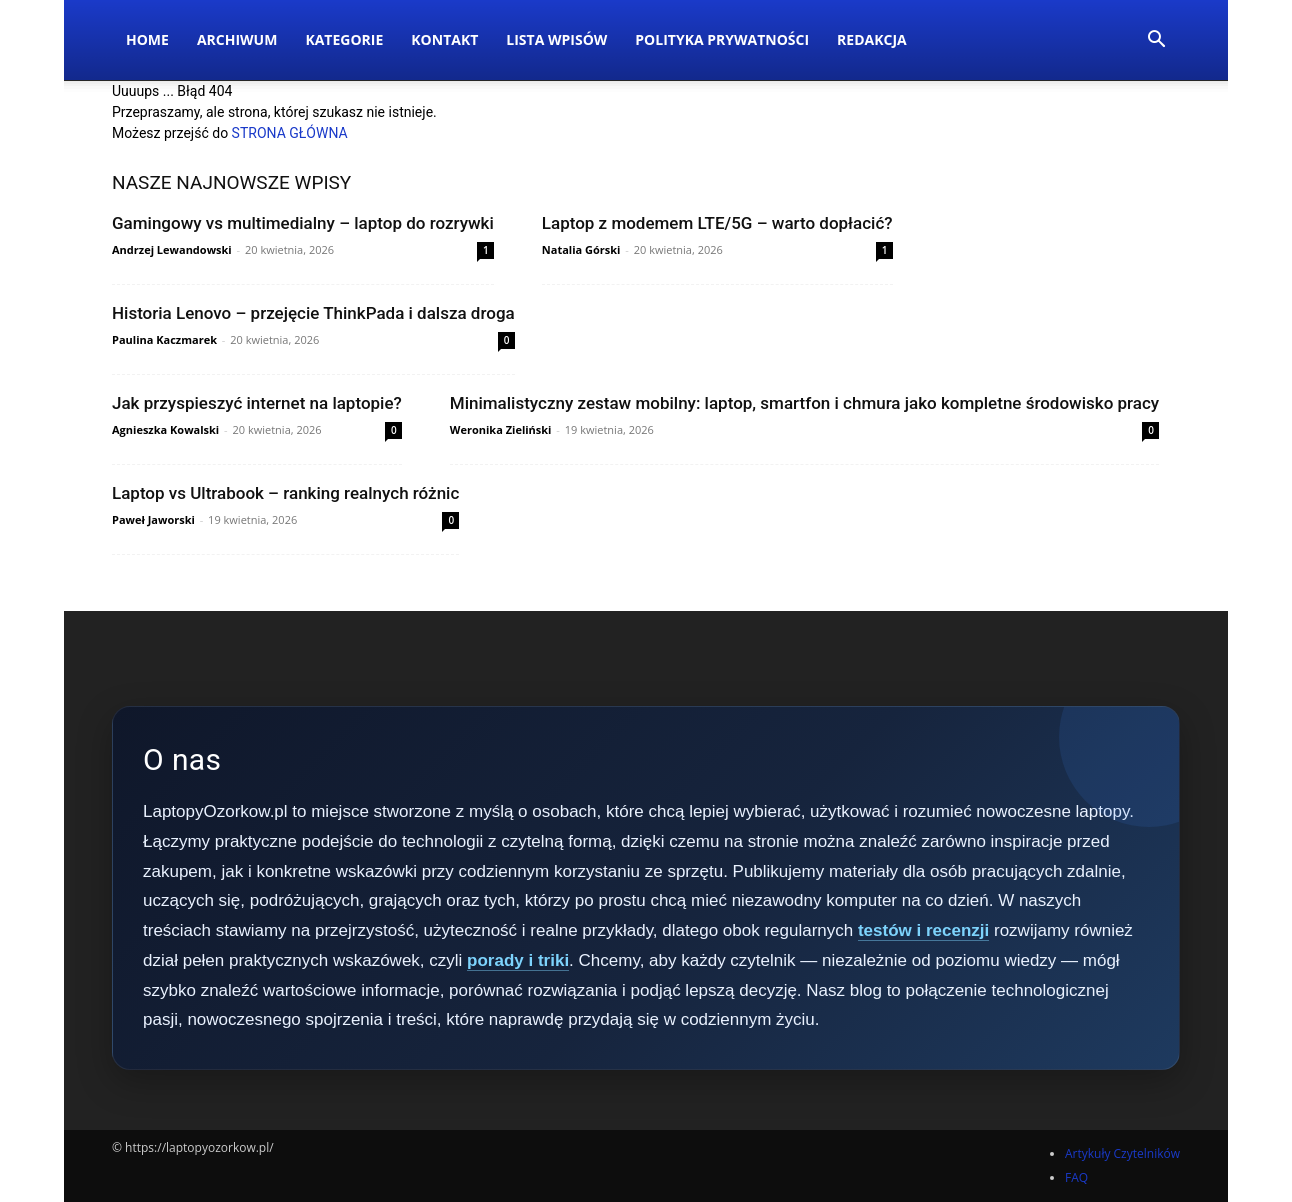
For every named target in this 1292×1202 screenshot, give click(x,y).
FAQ (1076, 1177)
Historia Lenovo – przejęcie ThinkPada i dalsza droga (313, 313)
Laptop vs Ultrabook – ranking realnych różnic (285, 493)
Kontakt (444, 39)
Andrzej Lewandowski (172, 249)
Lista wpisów (556, 39)
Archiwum (237, 39)
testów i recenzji (923, 930)
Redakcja (872, 39)
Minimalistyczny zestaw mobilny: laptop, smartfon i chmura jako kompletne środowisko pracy (804, 403)
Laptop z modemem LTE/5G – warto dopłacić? (717, 223)
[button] (1156, 41)
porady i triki (518, 960)
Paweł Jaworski (153, 519)
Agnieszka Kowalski (165, 429)
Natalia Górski (581, 249)
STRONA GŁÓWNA (290, 133)
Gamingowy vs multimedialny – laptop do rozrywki (303, 223)
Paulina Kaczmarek (164, 339)
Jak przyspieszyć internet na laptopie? (257, 403)
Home (147, 39)
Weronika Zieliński (501, 429)
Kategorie (344, 39)
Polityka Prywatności (722, 39)
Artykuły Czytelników (1122, 1153)
